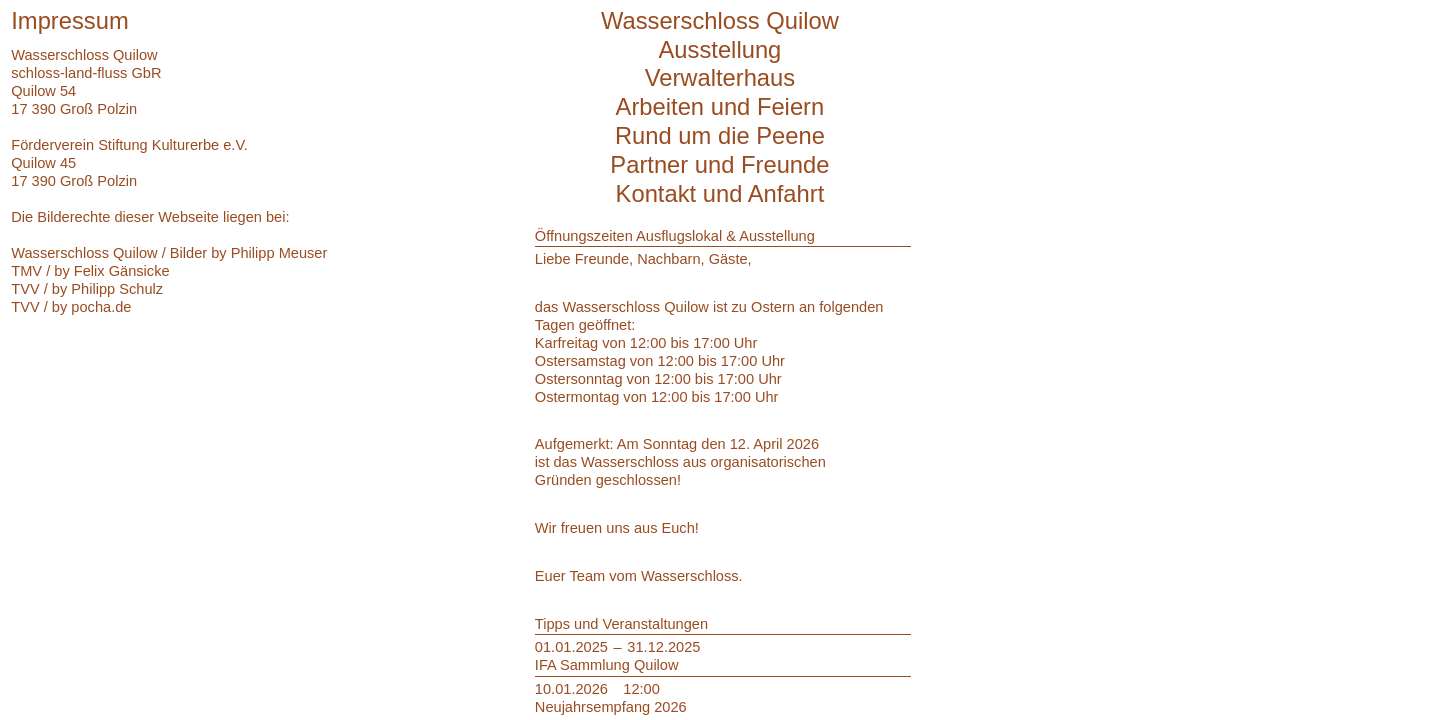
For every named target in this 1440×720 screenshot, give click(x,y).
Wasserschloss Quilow (720, 20)
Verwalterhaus (720, 77)
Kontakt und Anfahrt (720, 193)
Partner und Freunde (719, 164)
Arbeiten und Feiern (720, 106)
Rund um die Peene (720, 135)
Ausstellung (720, 49)
